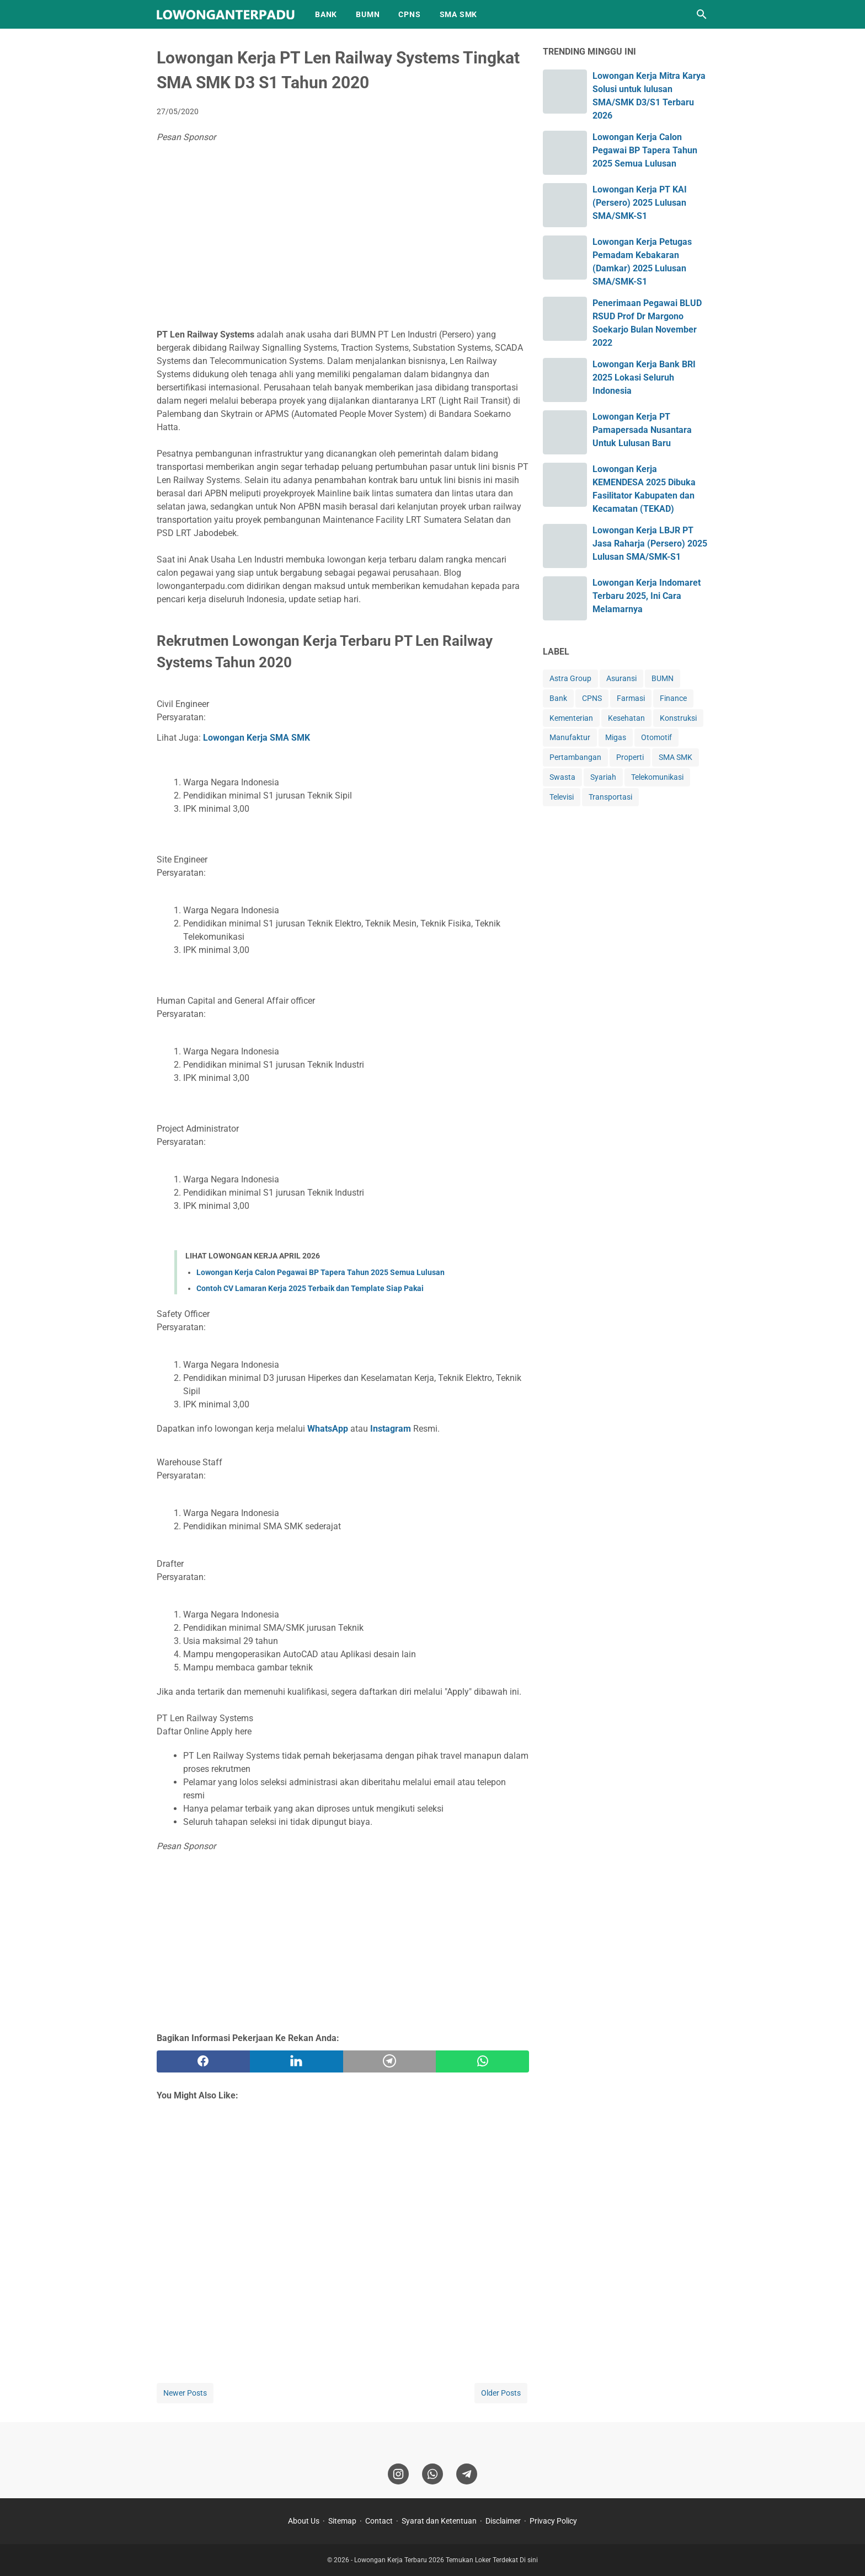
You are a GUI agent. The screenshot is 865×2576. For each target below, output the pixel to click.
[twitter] (296, 2061)
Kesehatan (626, 718)
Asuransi (621, 678)
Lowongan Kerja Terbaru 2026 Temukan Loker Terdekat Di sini (446, 2560)
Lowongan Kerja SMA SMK (256, 737)
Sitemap (342, 2520)
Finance (673, 698)
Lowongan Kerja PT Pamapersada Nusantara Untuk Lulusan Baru (642, 429)
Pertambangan (575, 757)
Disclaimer (503, 2520)
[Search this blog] (701, 14)
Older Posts (501, 2392)
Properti (630, 757)
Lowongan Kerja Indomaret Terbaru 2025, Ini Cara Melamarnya (646, 595)
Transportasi (610, 796)
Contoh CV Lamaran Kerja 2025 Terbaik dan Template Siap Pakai (310, 1288)
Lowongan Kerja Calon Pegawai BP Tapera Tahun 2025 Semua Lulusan (320, 1272)
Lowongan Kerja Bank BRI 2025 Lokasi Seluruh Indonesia (644, 377)
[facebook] (203, 2061)
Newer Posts (185, 2392)
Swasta (562, 777)
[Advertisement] (343, 237)
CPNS (409, 14)
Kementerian (571, 718)
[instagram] (398, 2473)
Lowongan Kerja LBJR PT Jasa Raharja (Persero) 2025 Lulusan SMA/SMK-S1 (649, 543)
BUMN (368, 14)
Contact (379, 2520)
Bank (558, 698)
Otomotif (656, 737)
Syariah (603, 777)
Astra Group (570, 678)
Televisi (561, 796)
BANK (326, 14)
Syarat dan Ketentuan (439, 2520)
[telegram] (389, 2061)
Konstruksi (678, 718)
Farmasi (631, 698)
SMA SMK (459, 14)
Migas (615, 737)
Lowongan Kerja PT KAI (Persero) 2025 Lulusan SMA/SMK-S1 (639, 202)
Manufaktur (569, 737)
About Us (303, 2520)
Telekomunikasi (657, 777)
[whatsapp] (482, 2061)
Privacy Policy (553, 2520)
